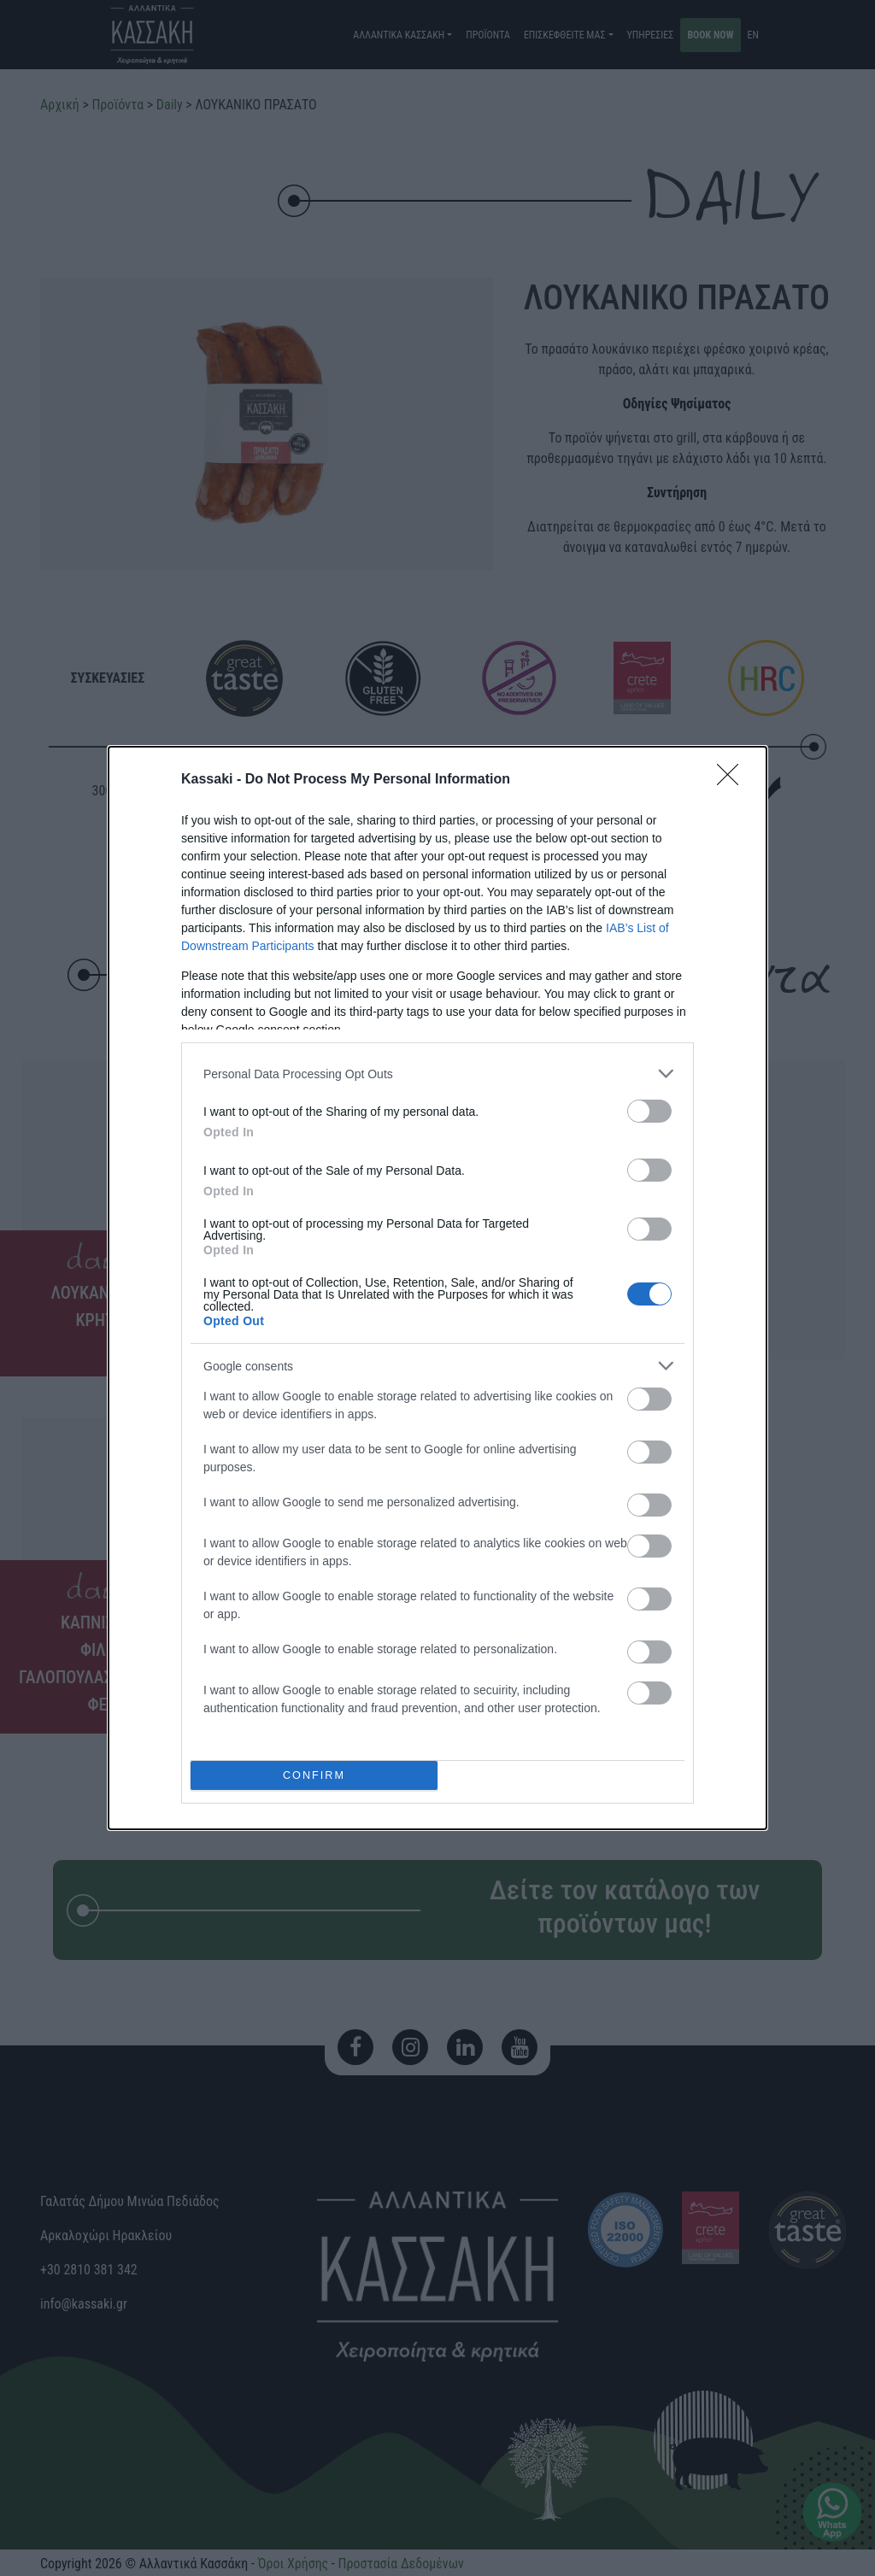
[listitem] (437, 1074)
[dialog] (437, 1288)
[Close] (733, 780)
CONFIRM (314, 1775)
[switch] (649, 1111)
